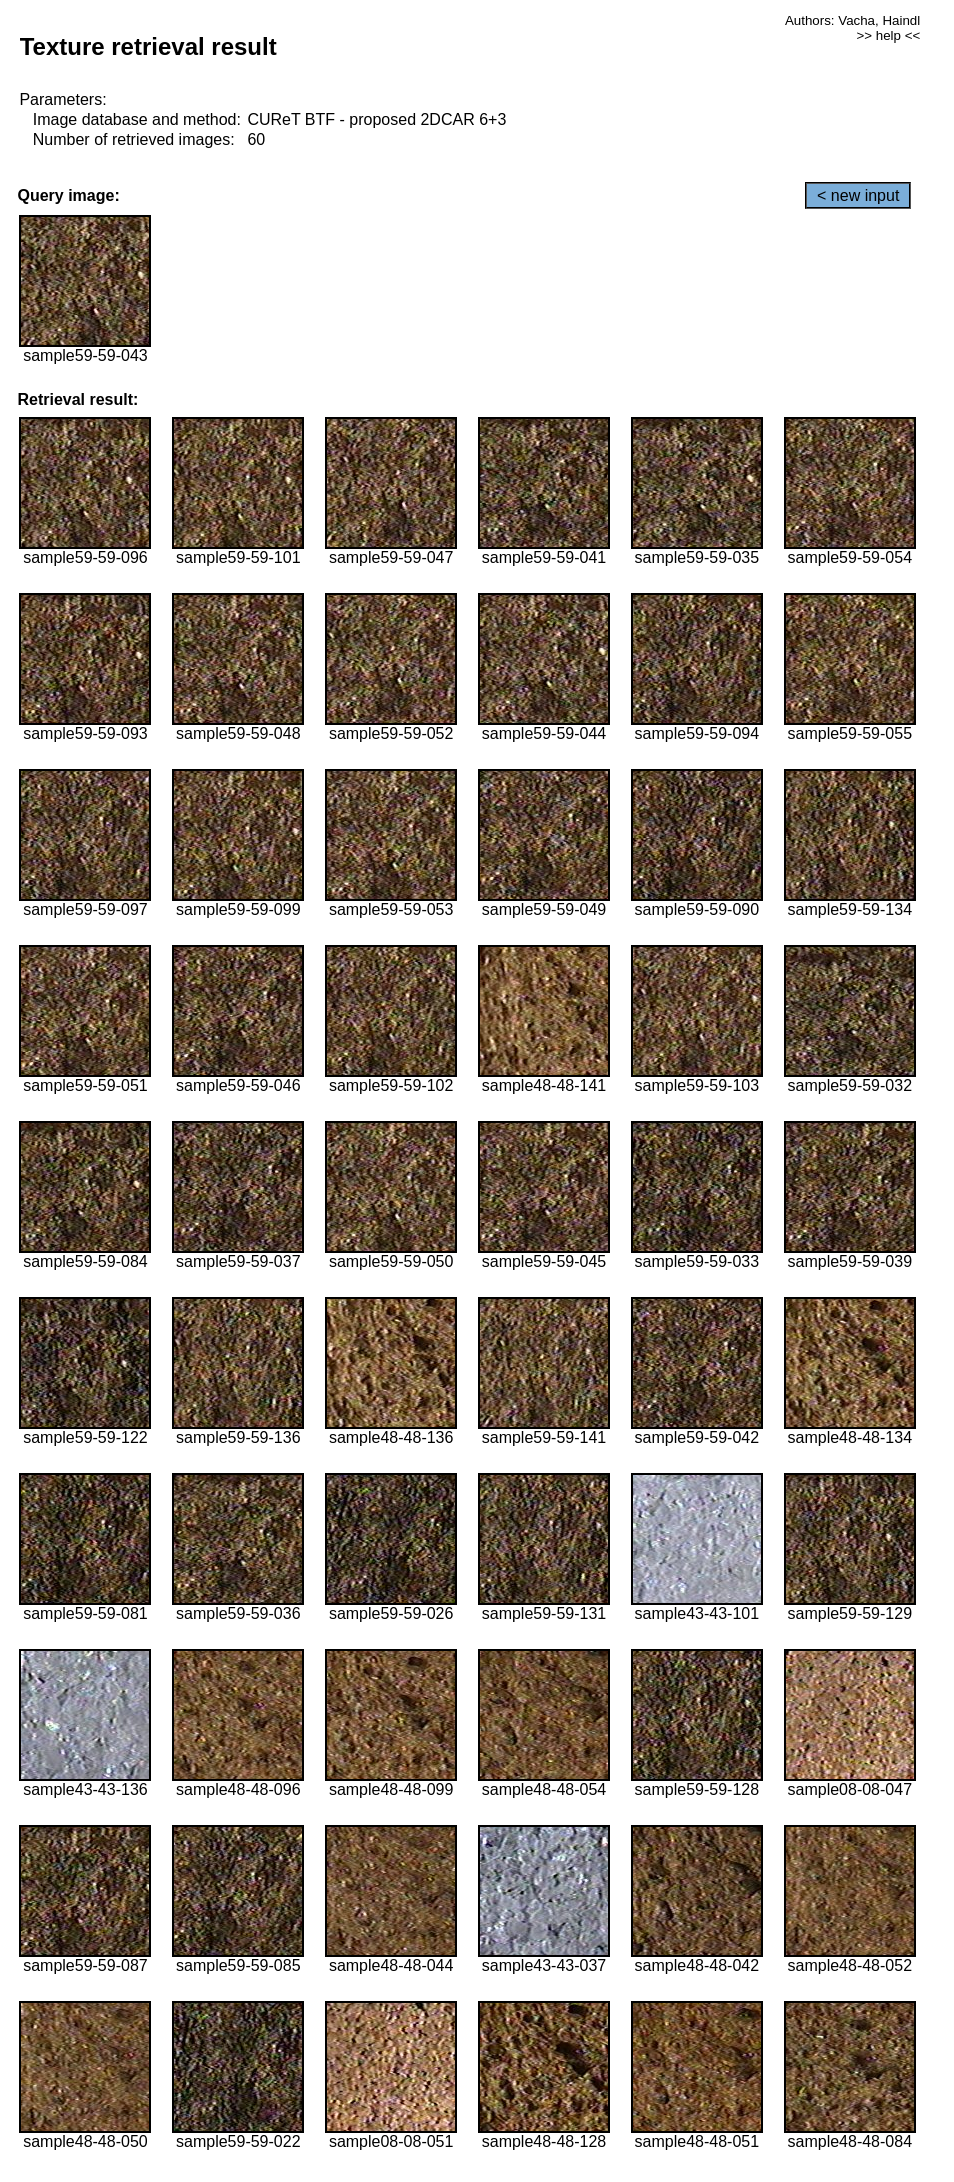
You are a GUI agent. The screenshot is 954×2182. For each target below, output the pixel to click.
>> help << (888, 35)
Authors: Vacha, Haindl (852, 20)
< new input (858, 195)
